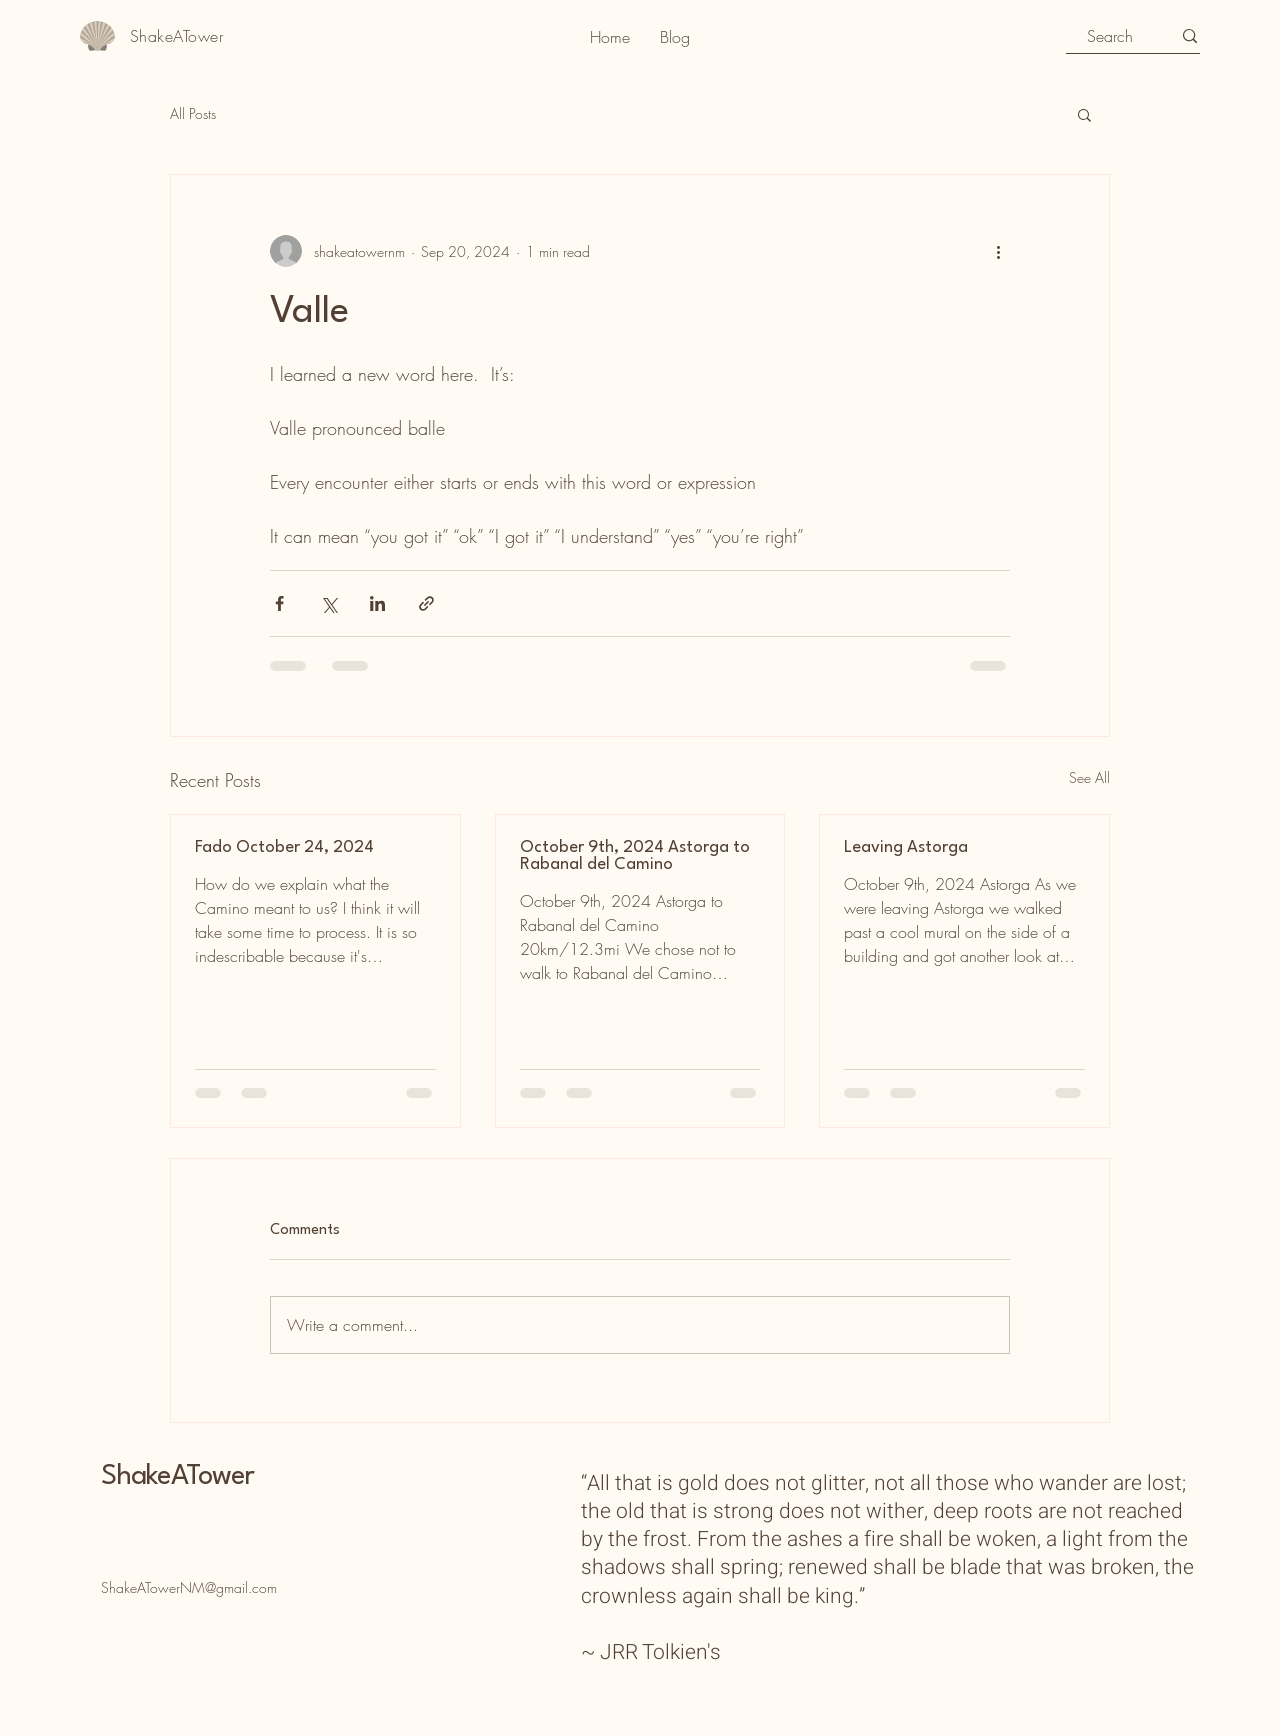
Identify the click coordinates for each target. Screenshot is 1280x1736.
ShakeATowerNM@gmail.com (189, 1587)
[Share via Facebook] (279, 603)
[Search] (1110, 36)
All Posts (193, 113)
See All (1089, 777)
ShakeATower (177, 1477)
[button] (1084, 114)
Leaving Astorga (906, 847)
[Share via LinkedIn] (377, 603)
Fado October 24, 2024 (284, 847)
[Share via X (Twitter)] (328, 603)
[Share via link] (426, 603)
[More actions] (998, 251)
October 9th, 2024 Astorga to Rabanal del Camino (635, 856)
